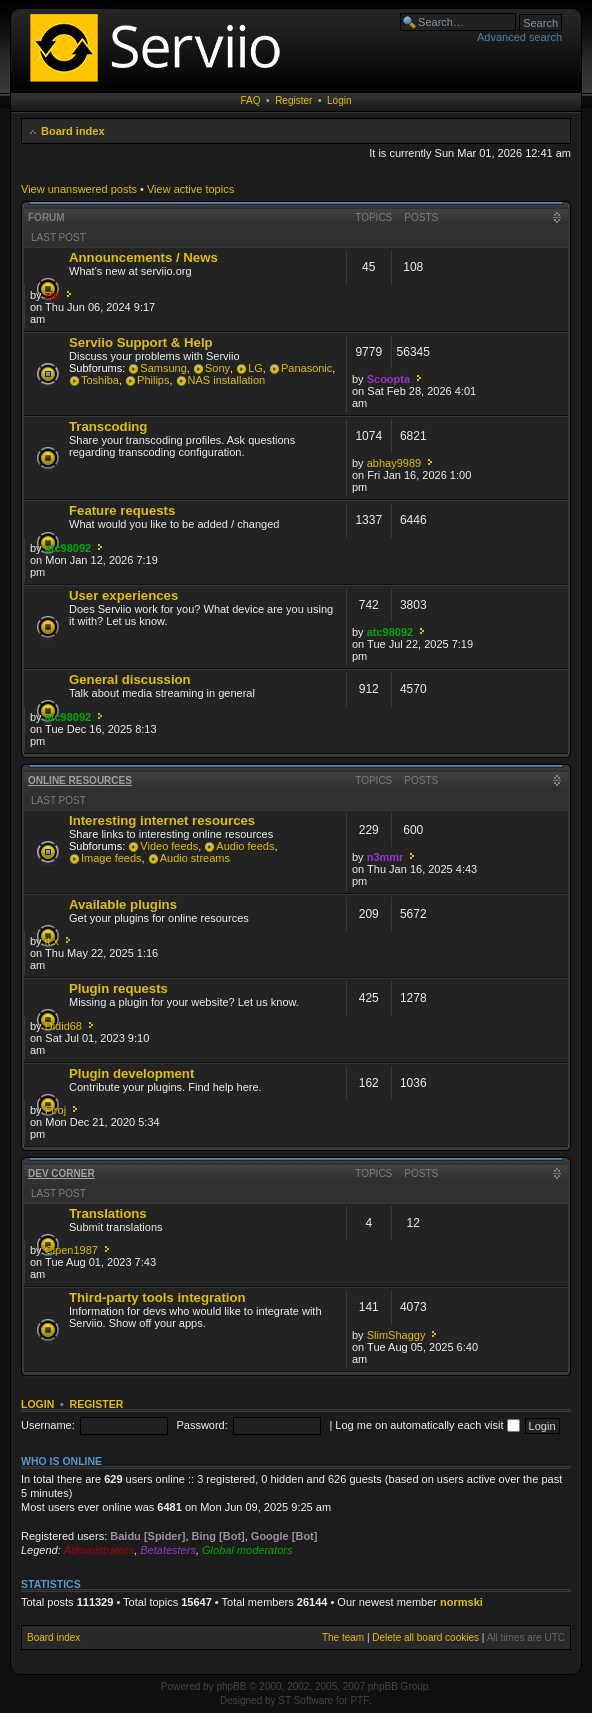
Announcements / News (143, 257)
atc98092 (68, 548)
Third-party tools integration (157, 1297)
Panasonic (306, 368)
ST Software (305, 1700)
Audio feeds (245, 846)
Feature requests (122, 510)
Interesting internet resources (162, 820)
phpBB (231, 1686)
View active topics (190, 189)
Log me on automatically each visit (427, 1425)
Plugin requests (118, 988)
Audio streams (195, 858)
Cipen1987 (71, 1250)
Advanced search (519, 37)
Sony (217, 368)
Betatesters (168, 1550)
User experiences (123, 595)
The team (343, 1637)
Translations (108, 1213)
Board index (73, 131)
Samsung (163, 368)
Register (293, 100)
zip (52, 295)
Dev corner (61, 1173)
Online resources (80, 780)
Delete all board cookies (425, 1637)
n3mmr (385, 857)
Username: (48, 1425)
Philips (153, 380)
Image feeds (111, 858)
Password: (201, 1425)
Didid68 (63, 1026)
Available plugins (123, 904)
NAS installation (227, 380)
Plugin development (131, 1073)
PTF (359, 1700)
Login (339, 100)
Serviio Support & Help (141, 342)
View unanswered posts (79, 189)
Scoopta (388, 379)
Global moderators (247, 1550)
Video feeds (169, 846)
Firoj (55, 1110)
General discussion (130, 679)
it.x (52, 941)
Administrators (99, 1550)
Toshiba (100, 380)
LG (255, 368)
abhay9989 (394, 463)
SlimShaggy (396, 1335)
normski (461, 1602)
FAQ (251, 100)
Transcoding (108, 426)
